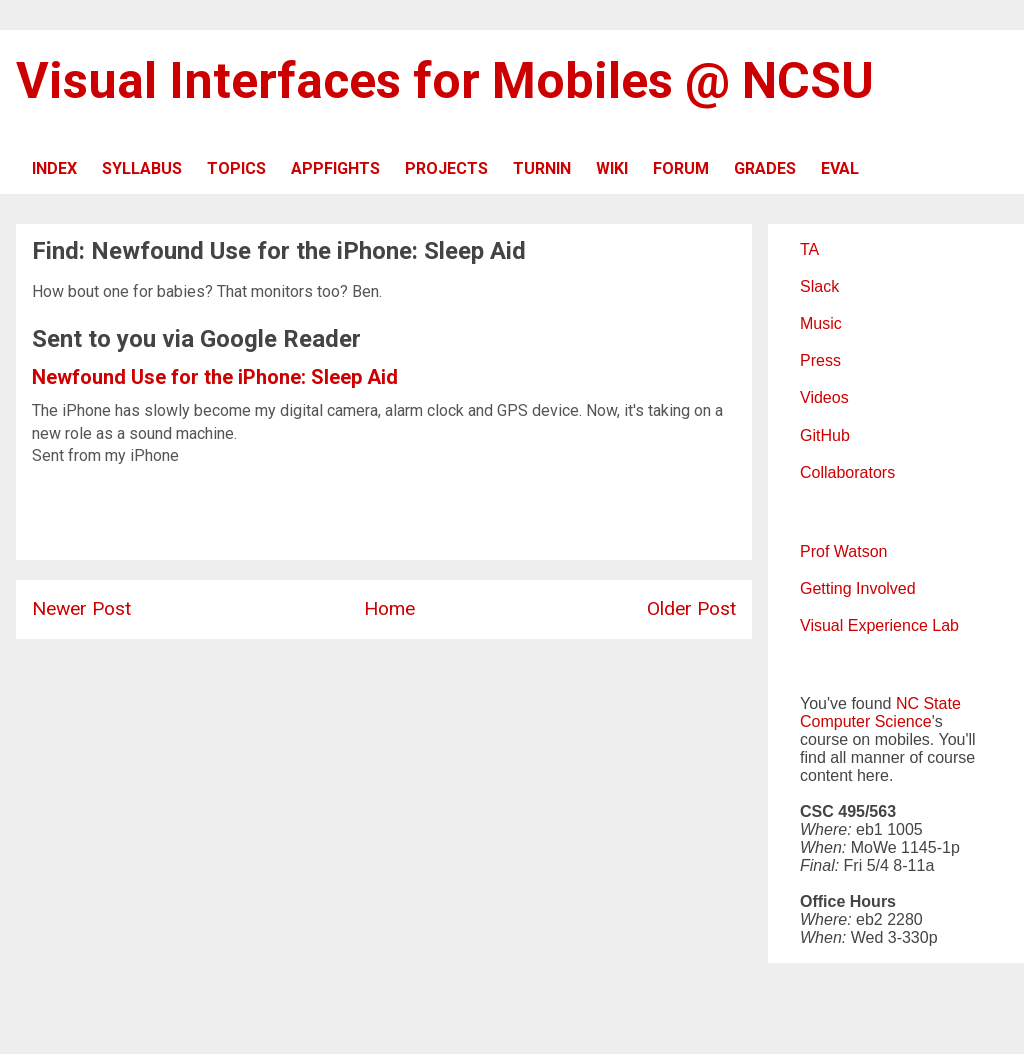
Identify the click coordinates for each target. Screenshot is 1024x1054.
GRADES (765, 168)
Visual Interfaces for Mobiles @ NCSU (445, 81)
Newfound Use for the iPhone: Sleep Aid (215, 377)
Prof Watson (843, 551)
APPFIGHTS (335, 168)
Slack (819, 286)
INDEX (54, 168)
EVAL (840, 168)
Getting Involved (858, 588)
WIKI (612, 168)
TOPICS (236, 168)
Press (820, 360)
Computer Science (866, 721)
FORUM (681, 168)
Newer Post (81, 608)
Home (389, 608)
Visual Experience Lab (879, 625)
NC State (928, 703)
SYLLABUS (142, 168)
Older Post (691, 608)
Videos (824, 397)
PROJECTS (446, 168)
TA (809, 249)
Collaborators (847, 472)
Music (821, 323)
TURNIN (542, 168)
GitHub (825, 435)
